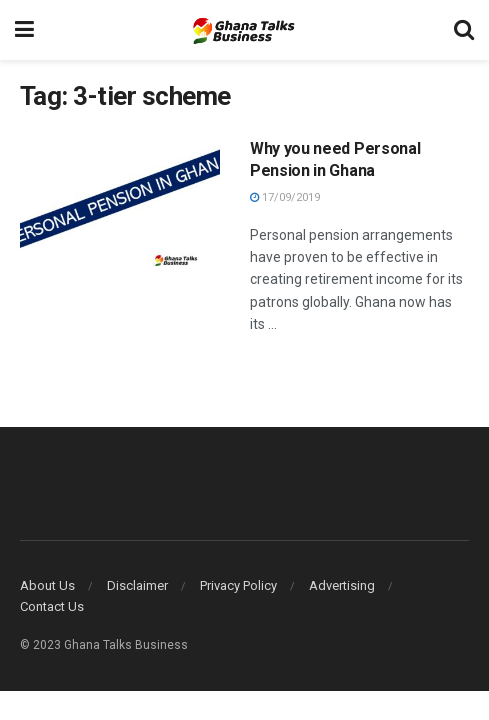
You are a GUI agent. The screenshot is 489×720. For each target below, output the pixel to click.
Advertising (342, 585)
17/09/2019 (285, 197)
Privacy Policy (238, 585)
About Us (47, 585)
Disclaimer (137, 585)
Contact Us (52, 606)
